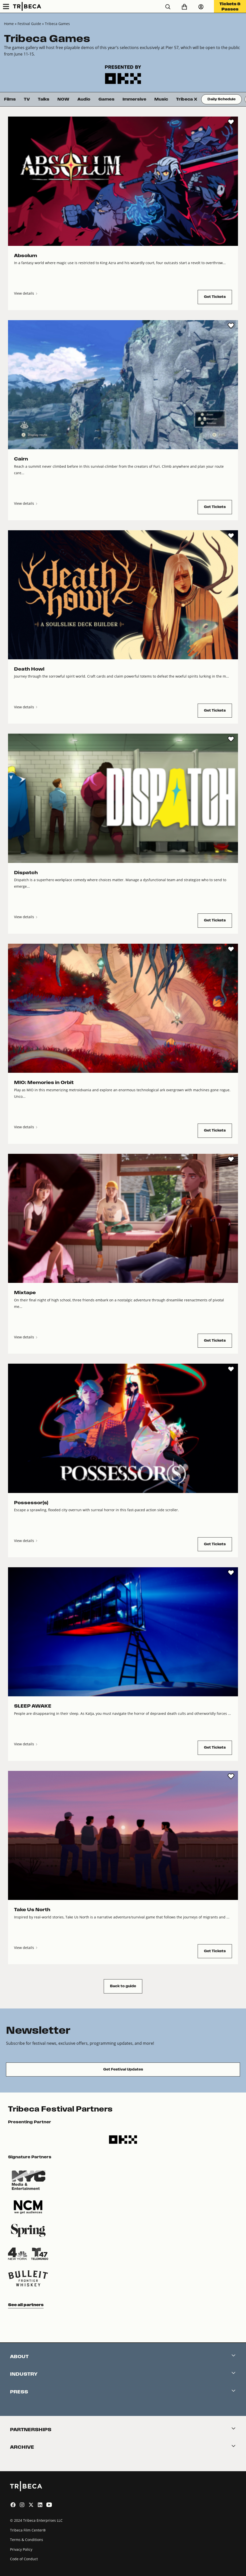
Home (9, 23)
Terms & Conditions (26, 2539)
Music (161, 99)
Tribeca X (186, 99)
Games (106, 99)
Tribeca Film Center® (28, 2530)
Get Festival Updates (123, 2069)
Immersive (134, 99)
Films (10, 99)
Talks (43, 99)
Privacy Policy (21, 2549)
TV (27, 99)
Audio (83, 99)
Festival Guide (29, 23)
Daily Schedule (221, 99)
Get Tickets (215, 297)
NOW (63, 99)
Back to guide (123, 1986)
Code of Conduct (24, 2558)
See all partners (26, 2304)
